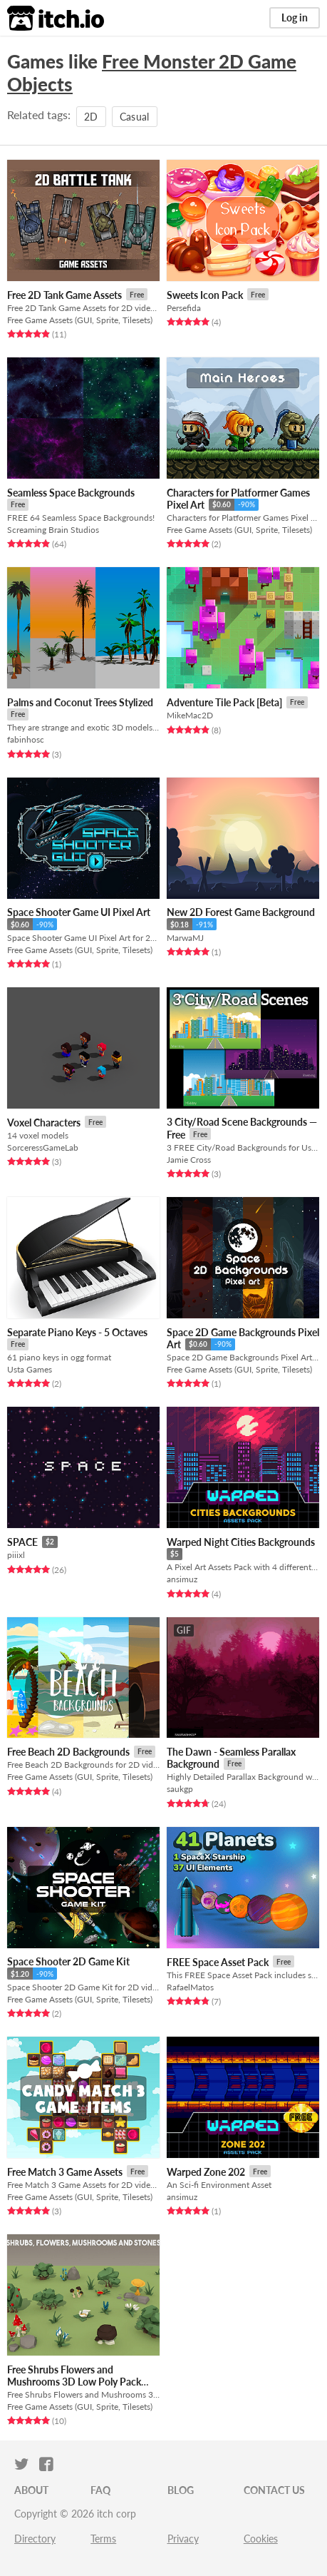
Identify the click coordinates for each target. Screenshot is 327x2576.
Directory (35, 2538)
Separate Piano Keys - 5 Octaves (77, 1332)
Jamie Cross (189, 1159)
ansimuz (182, 1579)
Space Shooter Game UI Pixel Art (78, 912)
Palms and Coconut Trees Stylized (80, 702)
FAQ (100, 2490)
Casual (135, 117)
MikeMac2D (190, 715)
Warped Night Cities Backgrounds (241, 1542)
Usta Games (29, 1369)
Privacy (183, 2538)
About (31, 2490)
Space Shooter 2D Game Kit (68, 1961)
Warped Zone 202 (206, 2172)
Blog (180, 2490)
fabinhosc (25, 739)
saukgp (180, 1788)
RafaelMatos (190, 1987)
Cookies (261, 2538)
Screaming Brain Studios (53, 529)
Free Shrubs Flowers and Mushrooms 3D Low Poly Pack (74, 2375)
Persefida (184, 307)
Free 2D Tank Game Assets (64, 295)
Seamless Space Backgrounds (71, 493)
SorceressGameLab (42, 1147)
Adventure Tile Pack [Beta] (224, 702)
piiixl (16, 1554)
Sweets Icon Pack (205, 295)
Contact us (274, 2490)
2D (91, 117)
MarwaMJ (185, 937)
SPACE (22, 1542)
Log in (294, 17)
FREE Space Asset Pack (218, 1962)
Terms (103, 2538)
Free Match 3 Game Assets (65, 2172)
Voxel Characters (44, 1122)
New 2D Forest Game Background (241, 912)
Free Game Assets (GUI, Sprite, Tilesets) (79, 320)
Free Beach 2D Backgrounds (68, 1752)
